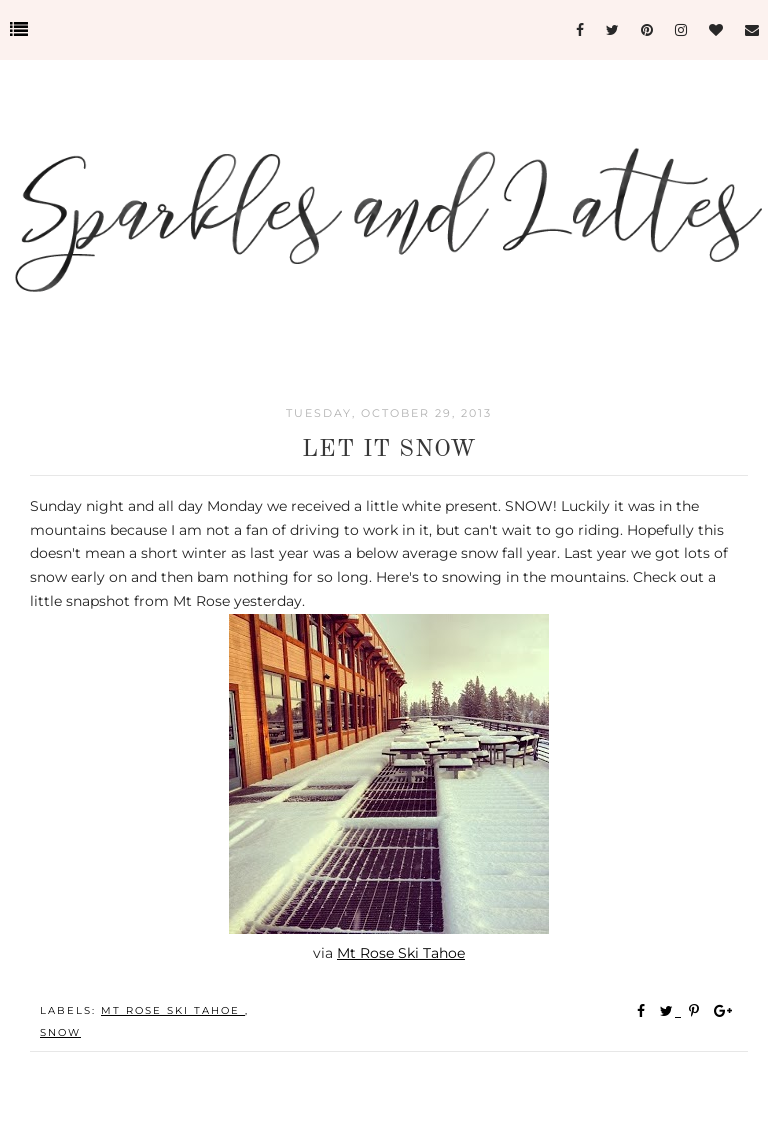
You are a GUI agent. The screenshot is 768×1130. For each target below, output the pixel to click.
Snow (60, 1032)
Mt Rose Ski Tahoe (401, 953)
